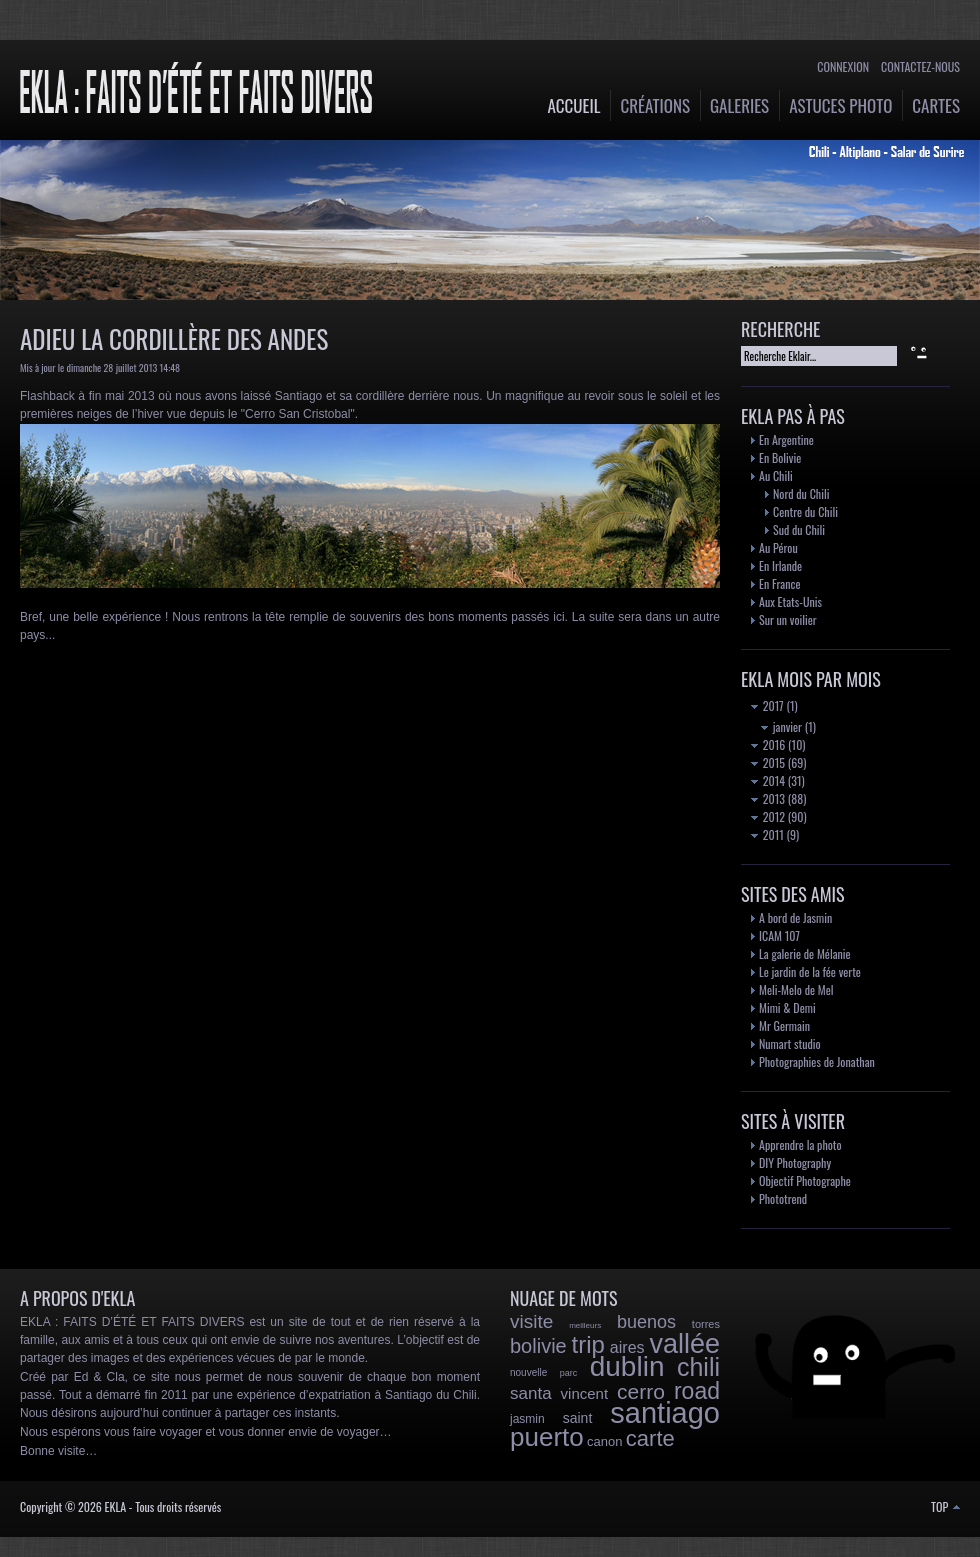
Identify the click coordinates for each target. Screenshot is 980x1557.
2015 (768, 762)
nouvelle (528, 1372)
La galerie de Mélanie (805, 953)
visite (531, 1321)
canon (604, 1441)
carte (650, 1438)
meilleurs (585, 1325)
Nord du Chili (801, 493)
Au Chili (776, 475)
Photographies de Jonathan (817, 1061)
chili (698, 1367)
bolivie (538, 1346)
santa (531, 1393)
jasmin (527, 1419)
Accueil (574, 105)
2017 (767, 705)
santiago (665, 1413)
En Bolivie (780, 457)
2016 (768, 744)
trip (588, 1344)
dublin (627, 1366)
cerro (641, 1391)
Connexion (843, 66)
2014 (768, 780)
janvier (781, 726)
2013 (768, 798)
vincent (585, 1393)
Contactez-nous (920, 66)
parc (569, 1373)
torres (706, 1324)
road (697, 1391)
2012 (768, 816)
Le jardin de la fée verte (810, 971)
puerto (547, 1437)
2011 (767, 834)
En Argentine (786, 439)
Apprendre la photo (800, 1144)
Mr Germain (784, 1025)
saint (578, 1418)
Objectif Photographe (805, 1180)
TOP (945, 1506)
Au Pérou (778, 547)
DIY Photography (795, 1162)
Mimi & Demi (787, 1007)
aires (627, 1347)
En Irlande (780, 565)
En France (779, 583)
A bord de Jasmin (795, 917)
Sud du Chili (799, 529)
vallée (684, 1344)
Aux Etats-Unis (790, 601)
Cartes (936, 105)
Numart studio (790, 1043)
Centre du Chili (805, 511)
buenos (646, 1322)
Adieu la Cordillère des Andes (174, 338)
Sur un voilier (788, 619)
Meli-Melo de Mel (796, 989)
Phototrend (783, 1198)
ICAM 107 (779, 935)
